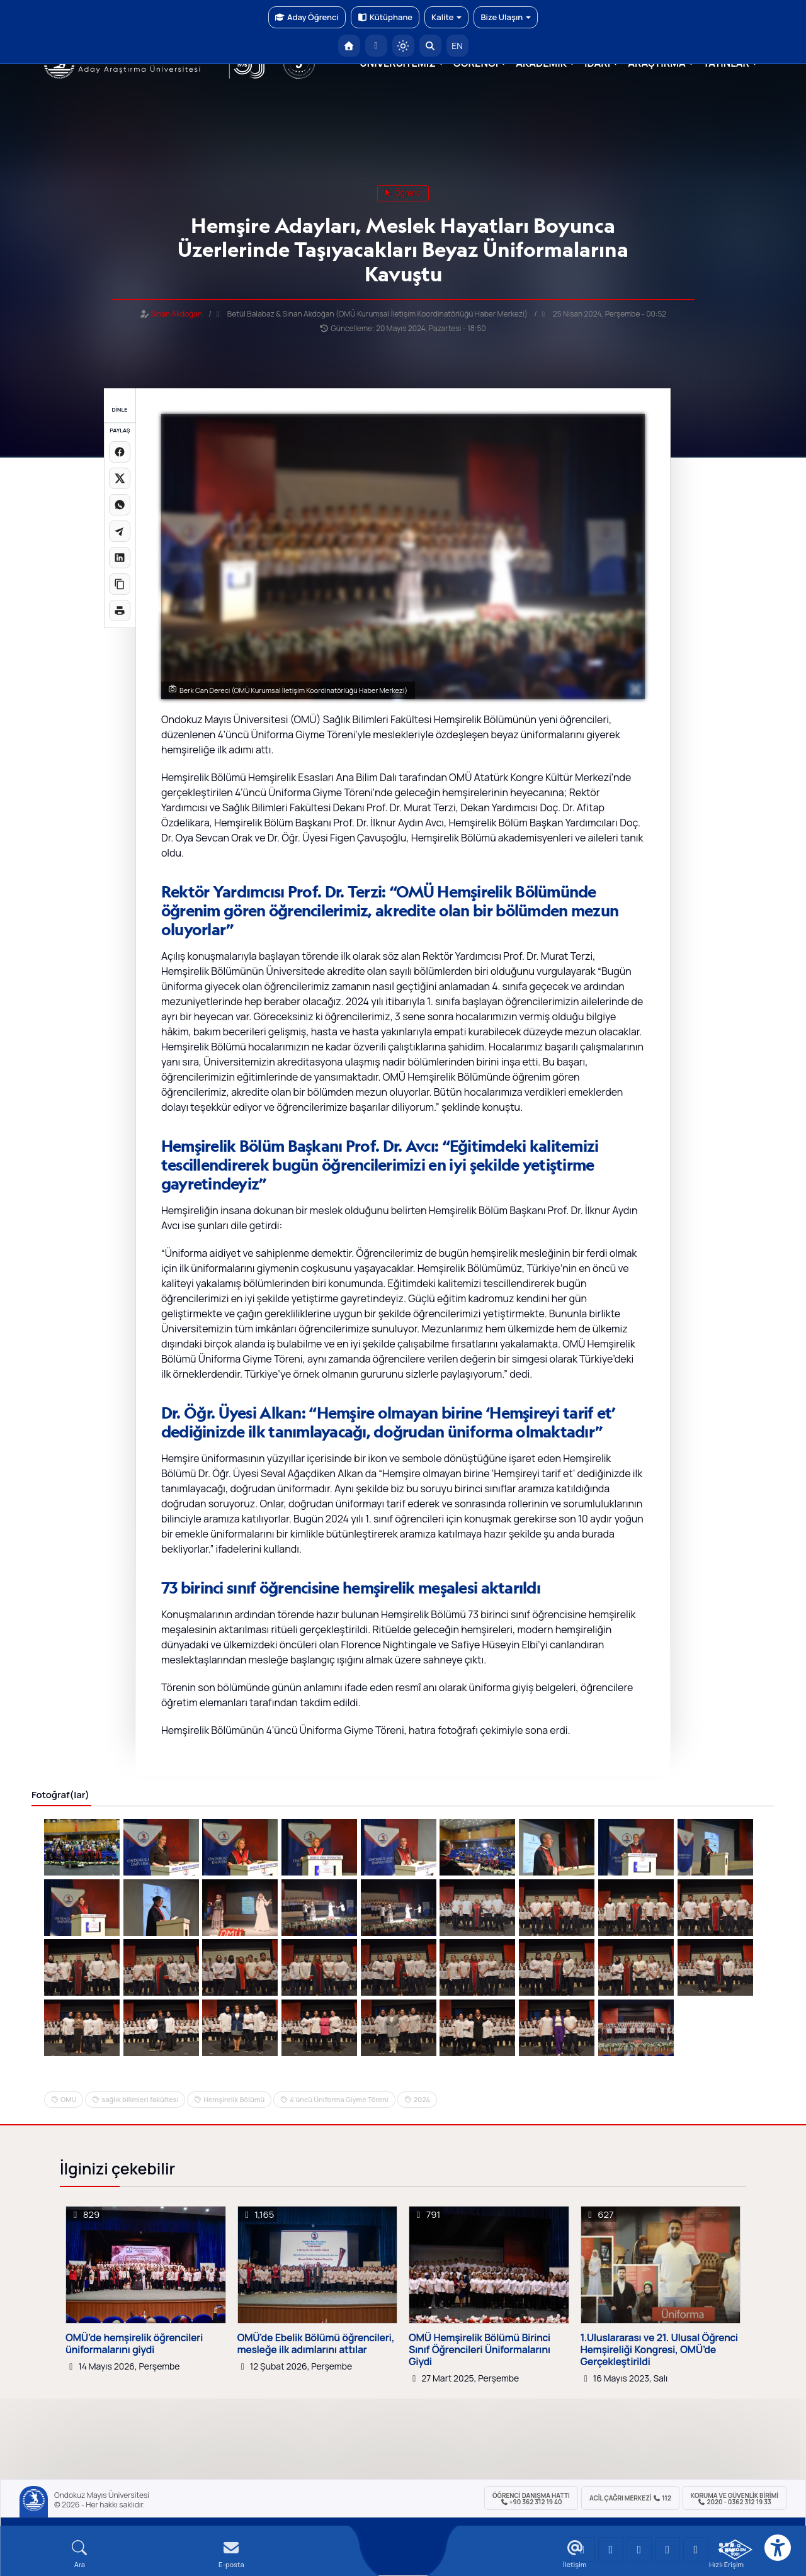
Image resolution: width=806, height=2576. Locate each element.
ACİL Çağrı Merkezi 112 (630, 2498)
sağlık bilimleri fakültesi (139, 2099)
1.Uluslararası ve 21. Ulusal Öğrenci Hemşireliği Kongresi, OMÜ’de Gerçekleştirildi (659, 2350)
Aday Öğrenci (307, 17)
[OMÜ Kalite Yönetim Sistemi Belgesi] (735, 2549)
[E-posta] (376, 46)
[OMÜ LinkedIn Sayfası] (610, 2549)
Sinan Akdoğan (176, 313)
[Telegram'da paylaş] (119, 531)
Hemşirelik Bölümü (233, 2099)
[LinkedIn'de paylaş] (119, 557)
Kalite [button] (446, 17)
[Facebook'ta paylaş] (119, 452)
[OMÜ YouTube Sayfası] (582, 2549)
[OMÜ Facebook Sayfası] (695, 2549)
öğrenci (403, 193)
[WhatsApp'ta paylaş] (119, 504)
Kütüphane (385, 17)
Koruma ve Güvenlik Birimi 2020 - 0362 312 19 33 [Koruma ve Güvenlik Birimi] (734, 2498)
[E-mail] (231, 2554)
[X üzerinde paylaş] (119, 478)
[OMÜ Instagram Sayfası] (639, 2549)
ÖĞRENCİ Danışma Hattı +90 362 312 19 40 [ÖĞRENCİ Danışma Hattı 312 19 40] (531, 2498)
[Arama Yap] (430, 46)
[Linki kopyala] (119, 584)
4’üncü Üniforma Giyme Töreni (339, 2099)
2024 (422, 2099)
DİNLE (119, 409)
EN (457, 46)
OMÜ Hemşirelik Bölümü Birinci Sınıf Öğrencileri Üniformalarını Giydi (479, 2350)
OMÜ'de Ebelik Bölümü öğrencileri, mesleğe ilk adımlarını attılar (316, 2344)
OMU (68, 2099)
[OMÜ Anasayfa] (349, 46)
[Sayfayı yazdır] (119, 610)
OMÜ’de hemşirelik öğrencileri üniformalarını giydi (134, 2344)
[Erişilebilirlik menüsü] (777, 2547)
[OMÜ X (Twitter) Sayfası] (667, 2549)
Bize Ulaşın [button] (505, 17)
